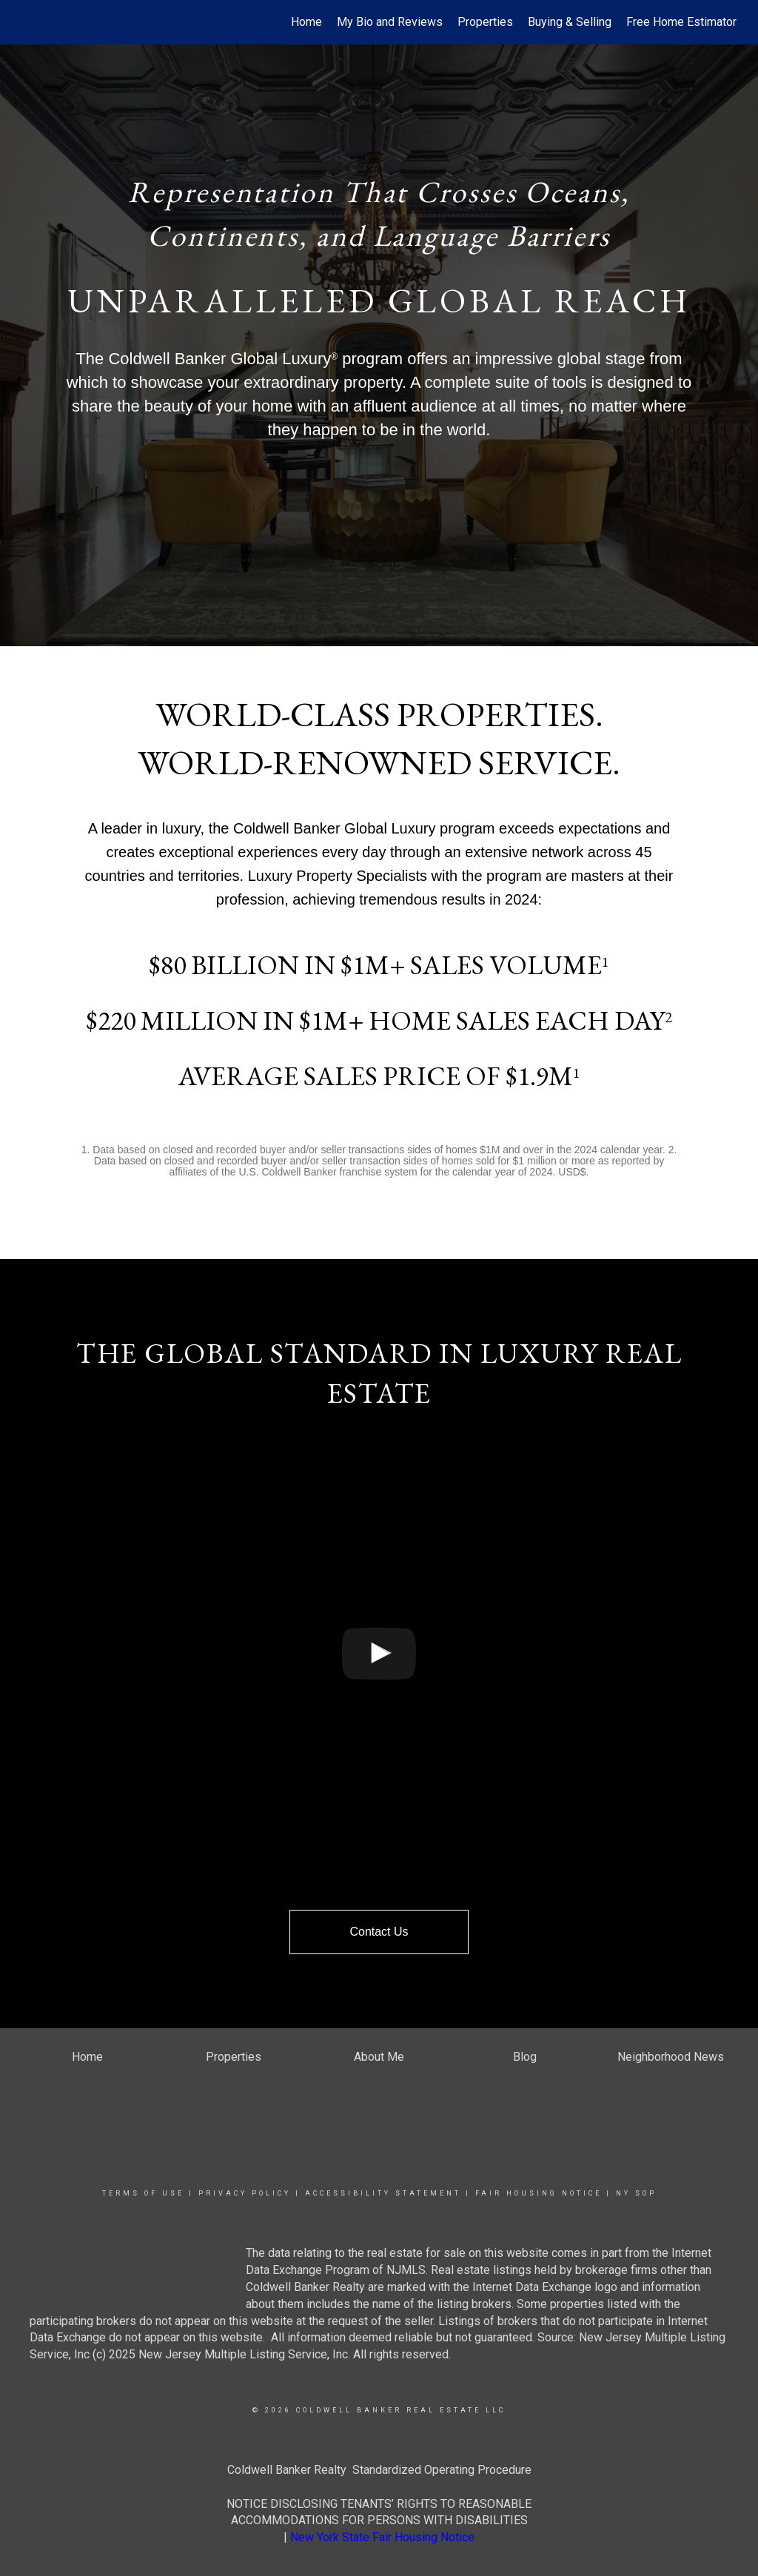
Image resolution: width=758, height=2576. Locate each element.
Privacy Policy (244, 2193)
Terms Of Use (143, 2193)
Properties (485, 22)
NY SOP (636, 2193)
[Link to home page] (28, 22)
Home (306, 22)
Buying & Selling (569, 22)
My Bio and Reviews (390, 22)
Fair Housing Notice (538, 2193)
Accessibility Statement (383, 2193)
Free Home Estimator (681, 22)
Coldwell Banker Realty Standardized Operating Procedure (379, 2470)
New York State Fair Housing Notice (382, 2537)
